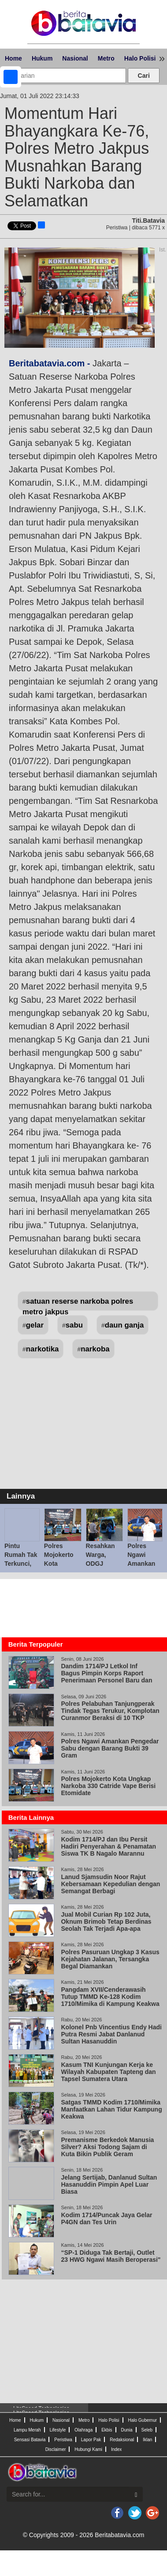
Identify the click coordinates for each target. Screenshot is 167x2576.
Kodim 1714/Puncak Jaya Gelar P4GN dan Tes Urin (106, 2218)
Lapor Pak (91, 2439)
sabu (74, 1325)
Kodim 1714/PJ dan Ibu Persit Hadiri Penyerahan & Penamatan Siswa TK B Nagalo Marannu (108, 1846)
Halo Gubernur (142, 2420)
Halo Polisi (140, 58)
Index (116, 2449)
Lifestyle (58, 2430)
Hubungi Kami (88, 2449)
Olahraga (83, 2430)
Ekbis (106, 2430)
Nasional (75, 58)
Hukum (42, 58)
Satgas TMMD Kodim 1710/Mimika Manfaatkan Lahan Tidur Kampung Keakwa (111, 2109)
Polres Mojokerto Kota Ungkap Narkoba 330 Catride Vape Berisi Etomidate (108, 1785)
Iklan (147, 2439)
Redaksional (122, 2439)
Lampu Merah (27, 2430)
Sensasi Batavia (30, 2439)
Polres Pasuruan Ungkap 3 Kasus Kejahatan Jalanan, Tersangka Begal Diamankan (110, 1959)
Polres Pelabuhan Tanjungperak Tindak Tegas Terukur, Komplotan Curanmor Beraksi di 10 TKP (110, 1710)
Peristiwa (63, 2439)
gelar (35, 1325)
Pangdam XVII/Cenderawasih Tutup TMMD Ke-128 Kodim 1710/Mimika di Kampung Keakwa (110, 1996)
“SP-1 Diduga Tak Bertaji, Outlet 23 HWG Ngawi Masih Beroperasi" (110, 2256)
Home (13, 58)
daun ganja (124, 1325)
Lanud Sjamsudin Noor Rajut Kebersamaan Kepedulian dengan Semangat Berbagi (110, 1884)
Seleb (147, 2430)
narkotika (42, 1349)
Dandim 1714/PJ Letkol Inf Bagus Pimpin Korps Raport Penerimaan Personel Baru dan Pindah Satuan (106, 1677)
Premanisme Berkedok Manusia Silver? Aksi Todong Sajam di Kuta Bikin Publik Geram (107, 2146)
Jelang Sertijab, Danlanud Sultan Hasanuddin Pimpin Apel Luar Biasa (109, 2184)
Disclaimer (55, 2449)
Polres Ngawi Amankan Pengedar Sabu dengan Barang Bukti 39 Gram (110, 1748)
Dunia (126, 2430)
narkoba (95, 1349)
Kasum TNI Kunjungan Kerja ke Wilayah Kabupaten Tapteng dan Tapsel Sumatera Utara (108, 2071)
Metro (106, 58)
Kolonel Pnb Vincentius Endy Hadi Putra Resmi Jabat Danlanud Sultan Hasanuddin (111, 2034)
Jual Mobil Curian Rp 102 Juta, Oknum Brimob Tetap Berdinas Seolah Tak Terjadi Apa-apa (106, 1921)
